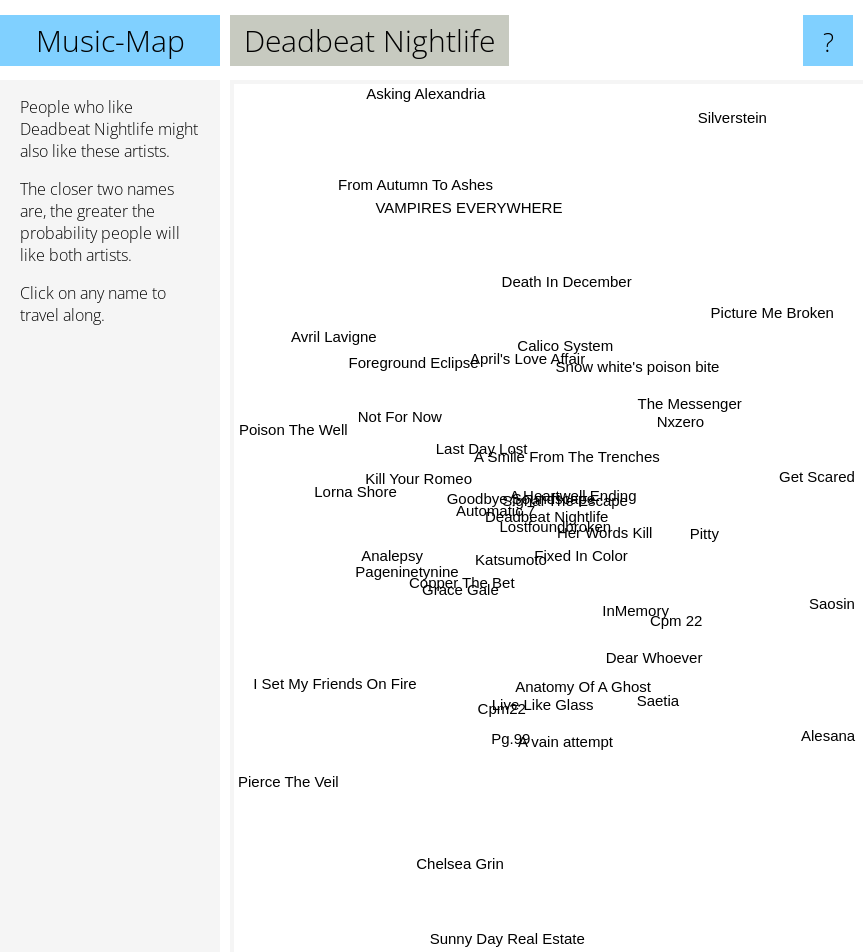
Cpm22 (496, 691)
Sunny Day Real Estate (510, 927)
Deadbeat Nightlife (546, 516)
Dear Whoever (656, 658)
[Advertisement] (110, 647)
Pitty (689, 528)
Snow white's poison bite (632, 354)
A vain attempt (558, 755)
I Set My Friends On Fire (343, 677)
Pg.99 (513, 716)
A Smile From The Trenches (561, 439)
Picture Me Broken (764, 315)
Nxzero (665, 420)
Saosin (832, 605)
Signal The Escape (587, 491)
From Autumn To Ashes (422, 199)
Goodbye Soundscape (502, 486)
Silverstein (740, 109)
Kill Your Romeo (416, 474)
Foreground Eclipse (428, 379)
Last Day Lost (482, 451)
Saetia (657, 689)
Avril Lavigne (357, 356)
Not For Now (408, 428)
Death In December (563, 295)
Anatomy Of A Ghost (581, 704)
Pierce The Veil (288, 766)
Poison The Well (292, 441)
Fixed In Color (588, 558)
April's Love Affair (531, 368)
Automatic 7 (491, 511)
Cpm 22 (663, 612)
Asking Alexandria (426, 93)
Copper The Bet (468, 574)
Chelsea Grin (470, 841)
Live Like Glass (528, 730)
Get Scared (809, 486)
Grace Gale (446, 591)
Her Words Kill (597, 534)
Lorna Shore (376, 494)
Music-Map (110, 40)
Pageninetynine (417, 558)
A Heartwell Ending (573, 463)
